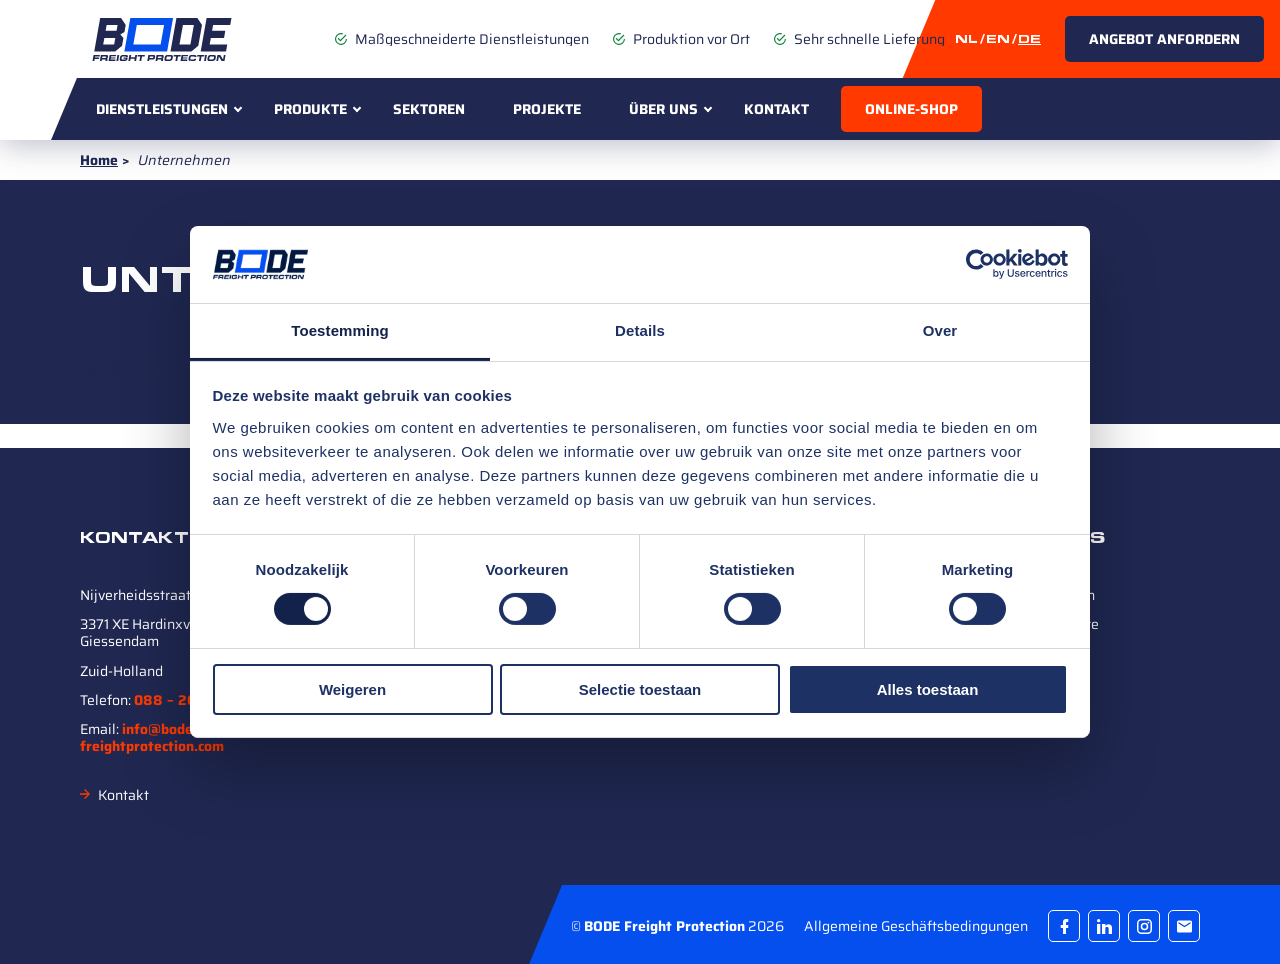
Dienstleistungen (162, 109)
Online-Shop (911, 109)
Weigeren (352, 689)
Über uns (663, 109)
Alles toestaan (928, 689)
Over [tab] (940, 330)
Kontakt (776, 109)
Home (99, 160)
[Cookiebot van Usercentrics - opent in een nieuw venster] (980, 264)
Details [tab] (640, 330)
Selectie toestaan (640, 689)
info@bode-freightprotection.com (152, 737)
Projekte (547, 109)
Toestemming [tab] (340, 330)
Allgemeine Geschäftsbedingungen (916, 925)
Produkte (310, 109)
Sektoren (429, 109)
